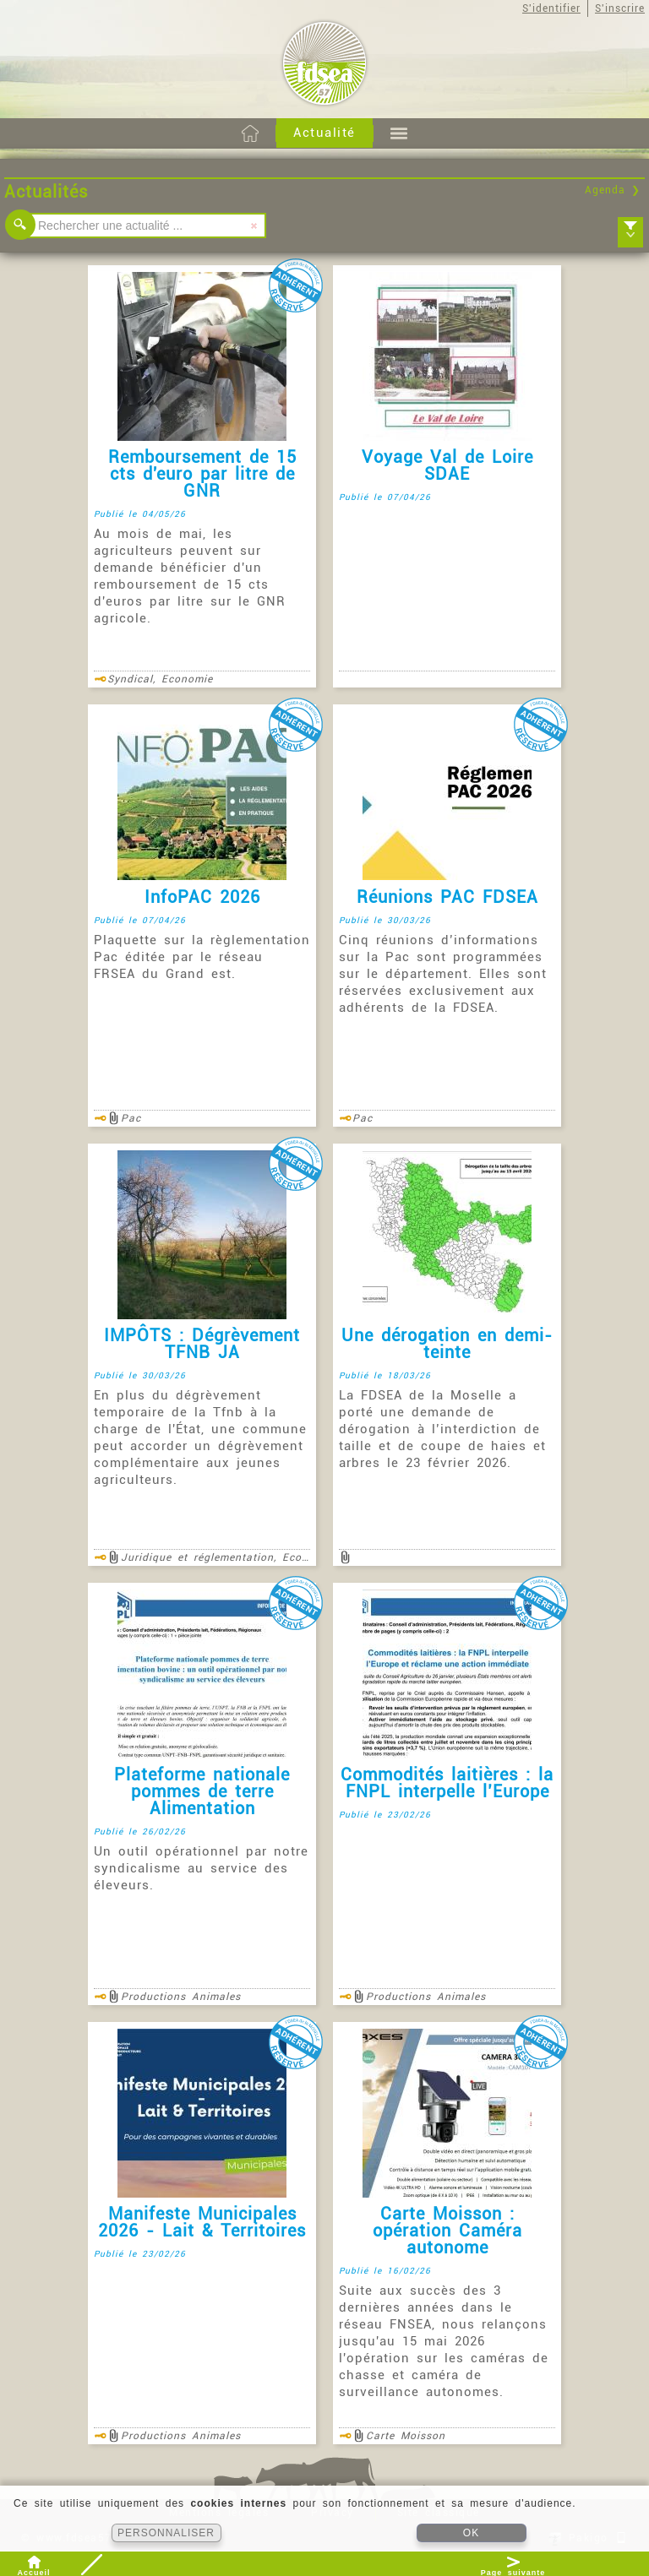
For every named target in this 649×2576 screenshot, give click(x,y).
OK (471, 2533)
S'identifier (551, 8)
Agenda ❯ (613, 190)
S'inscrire (620, 8)
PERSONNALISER (166, 2533)
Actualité (324, 132)
